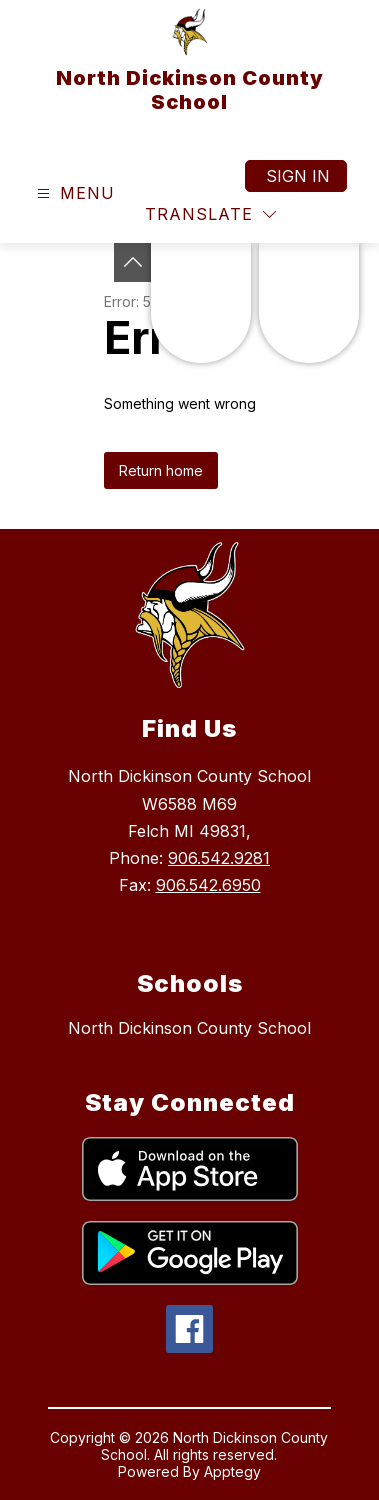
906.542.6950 (208, 885)
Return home (161, 470)
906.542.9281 (219, 858)
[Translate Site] (210, 214)
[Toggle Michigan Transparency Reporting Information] (133, 262)
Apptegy (232, 1471)
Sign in (298, 176)
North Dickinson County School (189, 1028)
